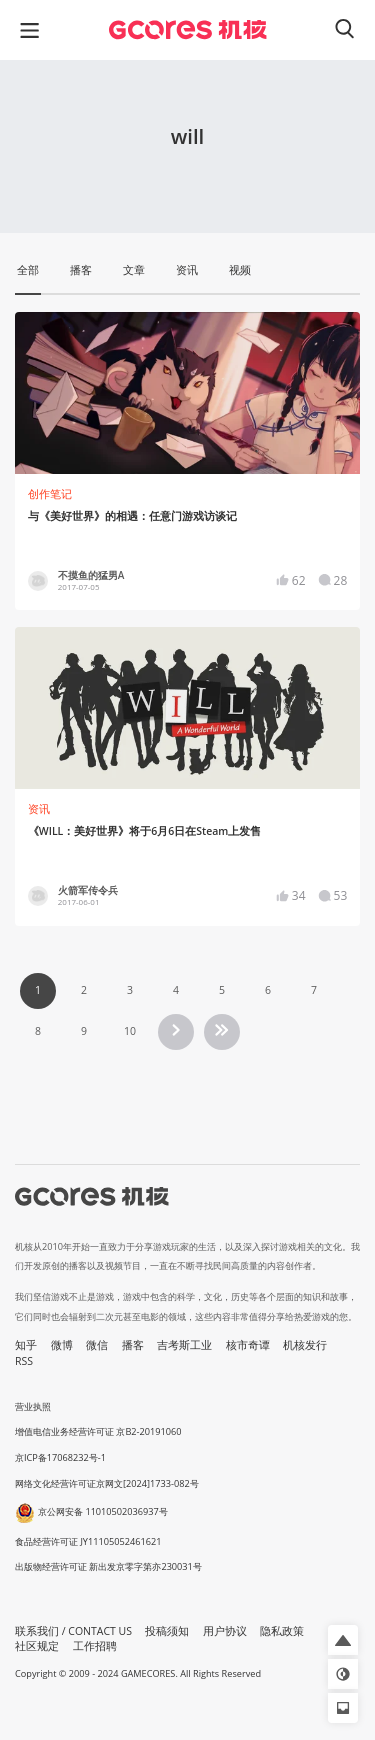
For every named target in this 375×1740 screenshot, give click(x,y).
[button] (343, 1640)
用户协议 (225, 1631)
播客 (133, 1345)
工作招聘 (95, 1646)
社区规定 (37, 1646)
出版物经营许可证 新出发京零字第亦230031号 (108, 1566)
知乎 (26, 1345)
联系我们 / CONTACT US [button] (73, 1631)
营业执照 (33, 1406)
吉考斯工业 (184, 1345)
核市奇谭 (248, 1345)
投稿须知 (167, 1631)
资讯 (39, 809)
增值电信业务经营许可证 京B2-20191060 (98, 1431)
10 (130, 1031)
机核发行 (305, 1345)
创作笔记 (50, 494)
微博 (62, 1345)
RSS (24, 1361)
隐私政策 (282, 1631)
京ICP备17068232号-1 (60, 1457)
